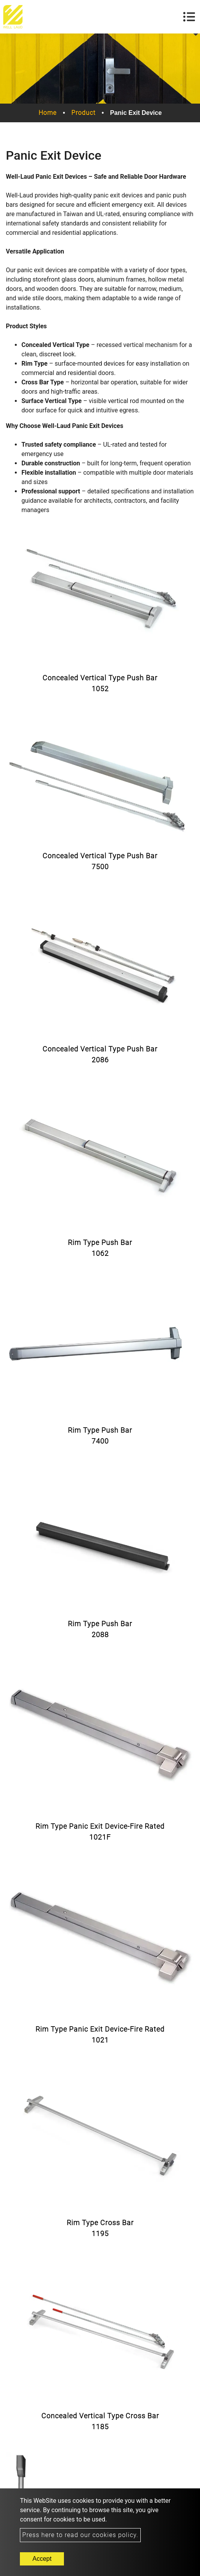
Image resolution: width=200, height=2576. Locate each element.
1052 (100, 689)
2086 (100, 1060)
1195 (100, 2233)
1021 (100, 2040)
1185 (100, 2427)
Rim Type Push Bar (100, 1242)
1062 (100, 1253)
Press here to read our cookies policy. (80, 2535)
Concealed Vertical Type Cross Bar (100, 2416)
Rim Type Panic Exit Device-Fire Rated (100, 1826)
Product (83, 112)
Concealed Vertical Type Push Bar (100, 678)
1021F (100, 1837)
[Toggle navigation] (189, 17)
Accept (41, 2558)
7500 (100, 867)
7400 (100, 1441)
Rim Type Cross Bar (100, 2223)
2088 (100, 1634)
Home (48, 112)
